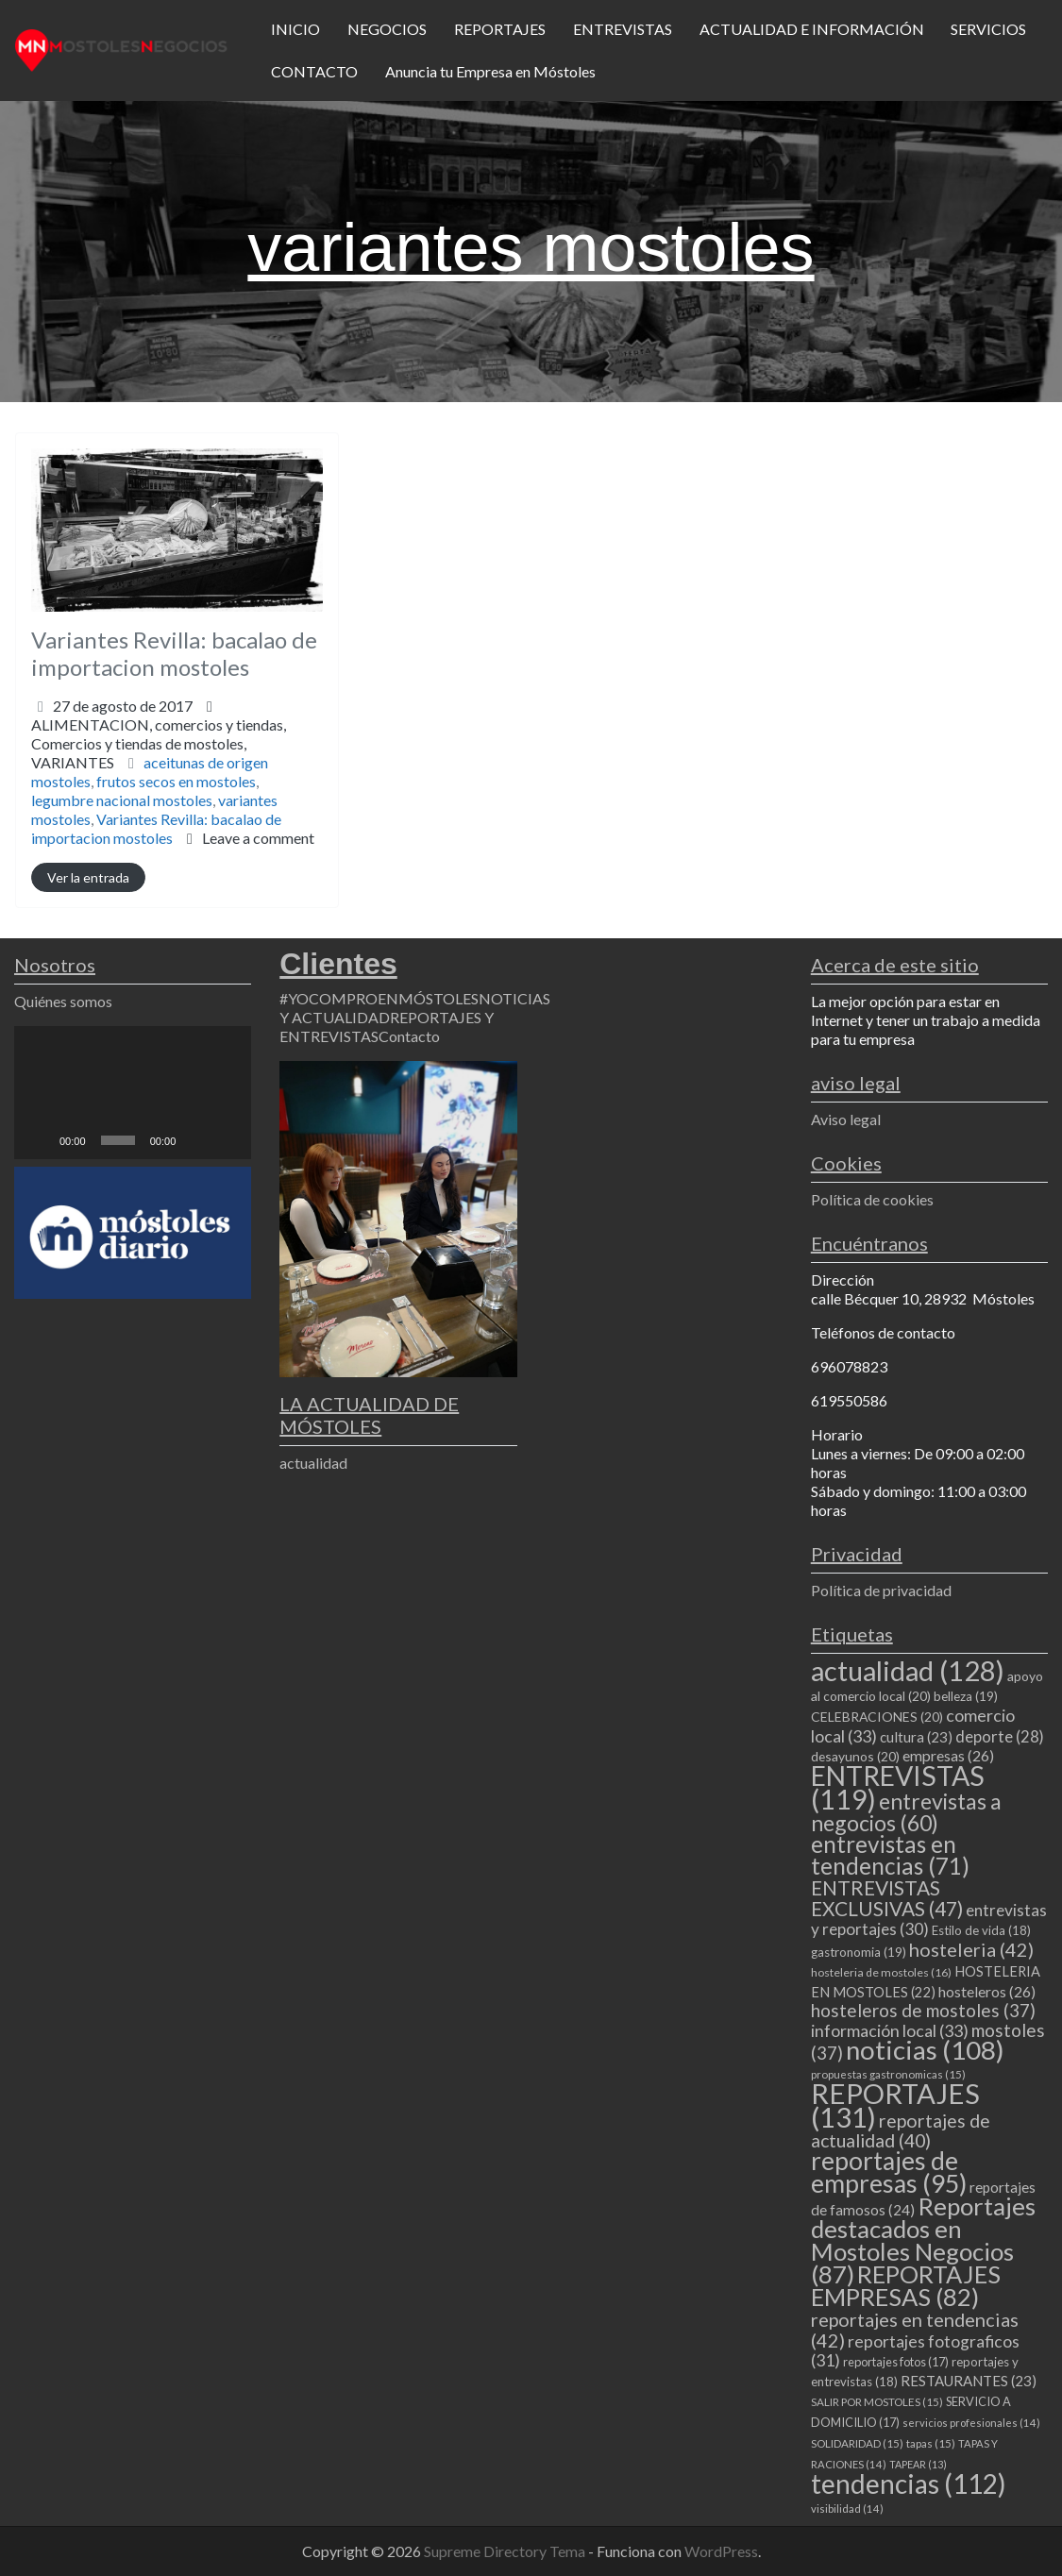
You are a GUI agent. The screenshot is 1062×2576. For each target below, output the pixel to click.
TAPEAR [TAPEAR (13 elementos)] (918, 2464)
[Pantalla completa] (226, 1140)
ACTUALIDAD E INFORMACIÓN (812, 29)
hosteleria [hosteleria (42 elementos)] (971, 1949)
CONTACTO (314, 71)
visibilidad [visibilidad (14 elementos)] (847, 2508)
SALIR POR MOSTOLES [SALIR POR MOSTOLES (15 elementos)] (877, 2402)
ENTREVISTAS (622, 29)
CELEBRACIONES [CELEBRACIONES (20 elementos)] (877, 1717)
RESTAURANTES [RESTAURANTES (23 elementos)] (969, 2380)
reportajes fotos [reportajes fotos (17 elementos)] (896, 2361)
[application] (132, 1092)
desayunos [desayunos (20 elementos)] (855, 1756)
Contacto (409, 1036)
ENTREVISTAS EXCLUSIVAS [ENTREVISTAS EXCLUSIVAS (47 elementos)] (887, 1898)
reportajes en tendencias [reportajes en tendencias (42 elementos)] (915, 2329)
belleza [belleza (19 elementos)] (966, 1696)
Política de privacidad (881, 1590)
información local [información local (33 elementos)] (890, 2030)
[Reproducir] (38, 1140)
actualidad (313, 1463)
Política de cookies (872, 1199)
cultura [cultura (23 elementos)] (916, 1736)
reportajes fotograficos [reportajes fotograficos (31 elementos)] (915, 2351)
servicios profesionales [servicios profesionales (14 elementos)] (971, 2422)
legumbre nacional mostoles (121, 800)
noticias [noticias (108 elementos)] (925, 2049)
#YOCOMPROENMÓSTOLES (379, 998)
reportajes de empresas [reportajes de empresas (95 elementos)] (889, 2172)
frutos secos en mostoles (176, 781)
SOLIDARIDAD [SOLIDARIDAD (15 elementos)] (857, 2443)
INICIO (295, 29)
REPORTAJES (500, 29)
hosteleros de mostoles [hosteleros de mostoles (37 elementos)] (923, 2010)
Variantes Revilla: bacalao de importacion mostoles (174, 653)
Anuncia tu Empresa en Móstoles (490, 71)
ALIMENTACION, (158, 743)
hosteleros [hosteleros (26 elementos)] (987, 1991)
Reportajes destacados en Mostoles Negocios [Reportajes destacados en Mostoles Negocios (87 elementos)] (923, 2240)
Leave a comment (258, 838)
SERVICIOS (988, 29)
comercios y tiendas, (158, 743)
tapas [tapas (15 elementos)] (930, 2443)
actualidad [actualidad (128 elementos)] (907, 1670)
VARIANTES (72, 762)
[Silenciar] (196, 1140)
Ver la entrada (88, 877)
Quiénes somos (63, 1001)
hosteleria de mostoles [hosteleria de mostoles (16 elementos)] (881, 1972)
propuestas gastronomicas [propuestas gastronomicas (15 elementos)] (888, 2074)
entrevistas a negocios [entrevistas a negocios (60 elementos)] (906, 1812)
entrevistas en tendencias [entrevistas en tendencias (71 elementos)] (890, 1854)
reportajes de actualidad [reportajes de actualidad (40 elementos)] (900, 2130)
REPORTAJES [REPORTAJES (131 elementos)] (895, 2105)
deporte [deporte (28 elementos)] (999, 1736)
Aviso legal (846, 1119)
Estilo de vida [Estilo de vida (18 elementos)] (981, 1930)
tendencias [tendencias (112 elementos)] (908, 2483)
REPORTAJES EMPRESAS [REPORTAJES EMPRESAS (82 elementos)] (906, 2285)
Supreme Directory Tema (506, 2551)
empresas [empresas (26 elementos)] (948, 1755)
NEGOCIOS (387, 29)
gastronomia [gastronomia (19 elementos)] (858, 1952)
